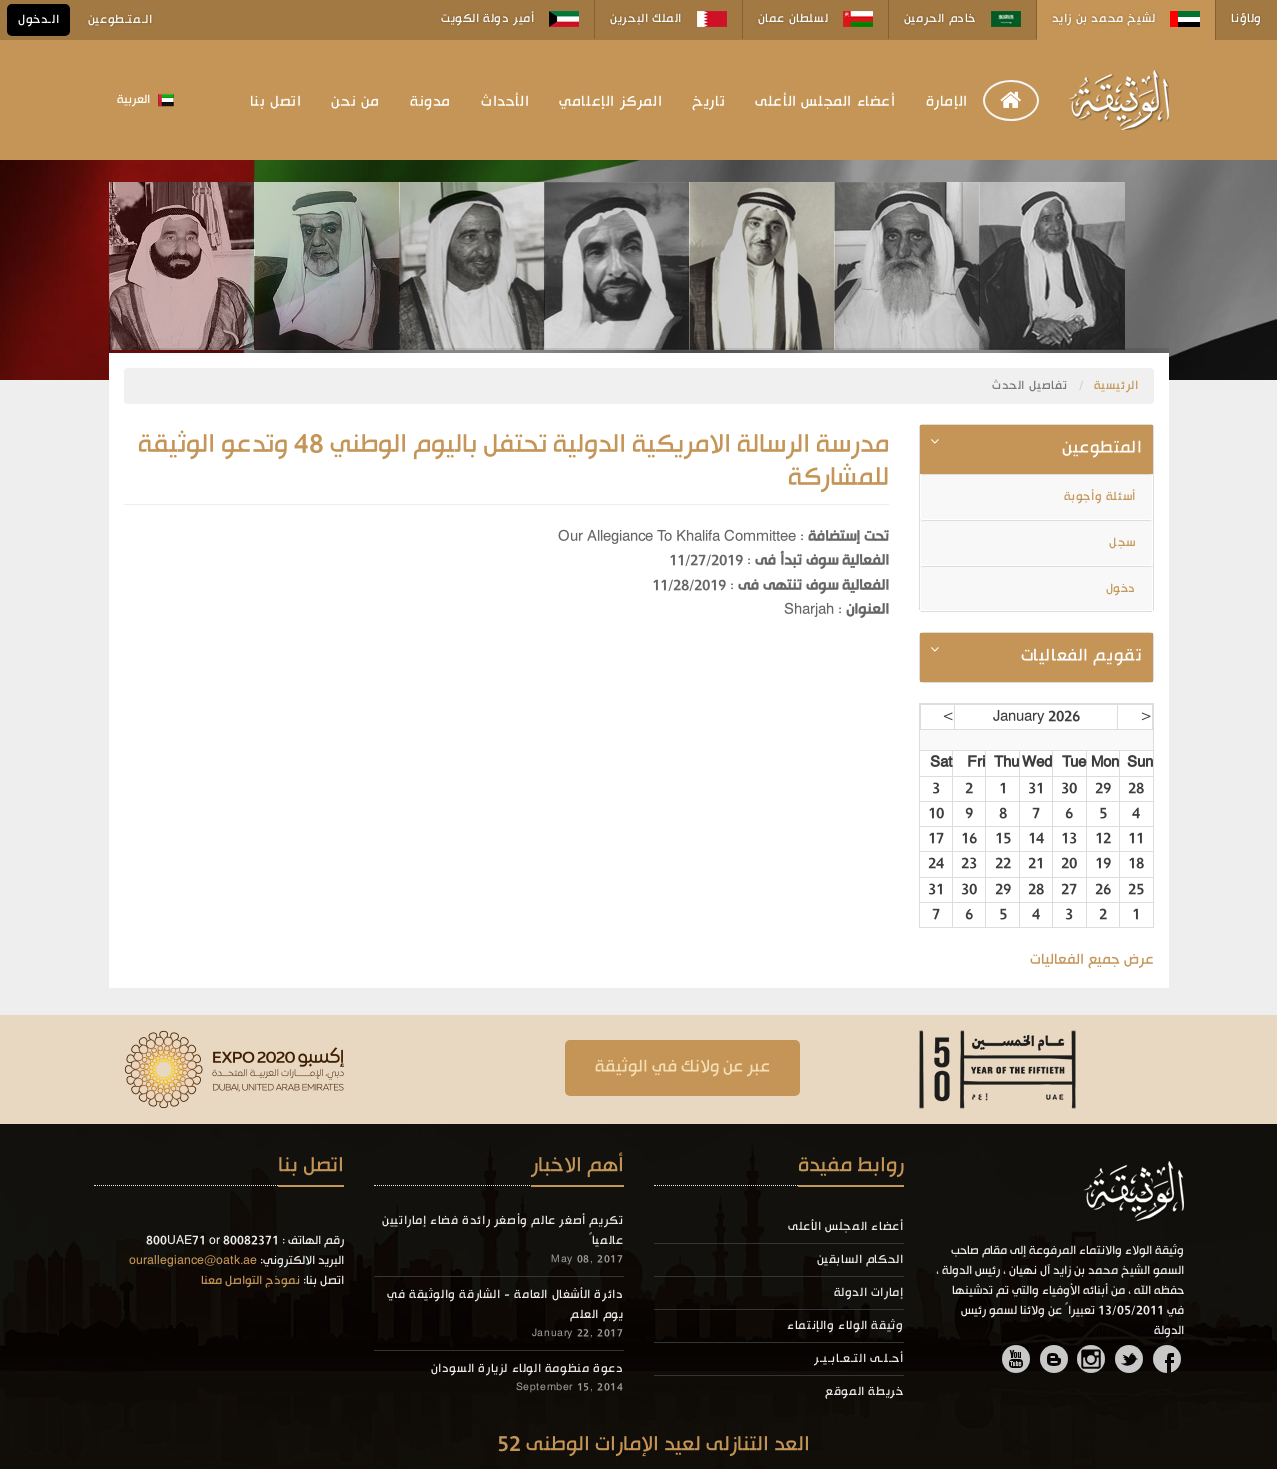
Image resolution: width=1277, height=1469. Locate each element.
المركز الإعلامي (610, 102)
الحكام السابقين (860, 1260)
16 (969, 839)
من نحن (355, 102)
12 (1103, 839)
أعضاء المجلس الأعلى (825, 102)
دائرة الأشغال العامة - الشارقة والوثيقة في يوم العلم (505, 1305)
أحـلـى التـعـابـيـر (858, 1359)
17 (936, 839)
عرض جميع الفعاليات (1092, 960)
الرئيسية (1116, 386)
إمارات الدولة (869, 1293)
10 (936, 814)
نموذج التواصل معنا (250, 1281)
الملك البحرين (668, 19)
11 (1136, 839)
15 (1003, 839)
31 (1036, 789)
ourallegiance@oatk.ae (193, 1261)
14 (1036, 839)
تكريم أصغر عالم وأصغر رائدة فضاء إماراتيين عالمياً (502, 1231)
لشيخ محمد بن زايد (1126, 19)
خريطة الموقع (864, 1392)
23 (969, 864)
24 (936, 864)
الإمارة (947, 102)
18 (1136, 864)
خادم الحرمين (962, 19)
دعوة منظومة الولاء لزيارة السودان (527, 1369)
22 (1003, 864)
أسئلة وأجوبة (1102, 497)
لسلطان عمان (815, 19)
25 (1136, 890)
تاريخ (708, 102)
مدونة (430, 102)
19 (1103, 864)
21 (1036, 864)
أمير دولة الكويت (510, 19)
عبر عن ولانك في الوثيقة (682, 1067)
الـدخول (38, 20)
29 (1103, 789)
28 (1136, 789)
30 (1069, 789)
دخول (1123, 589)
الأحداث (505, 102)
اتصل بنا (276, 102)
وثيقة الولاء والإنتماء (845, 1326)
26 (1103, 890)
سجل (1124, 543)
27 (1069, 890)
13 (1069, 839)
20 (1069, 864)
